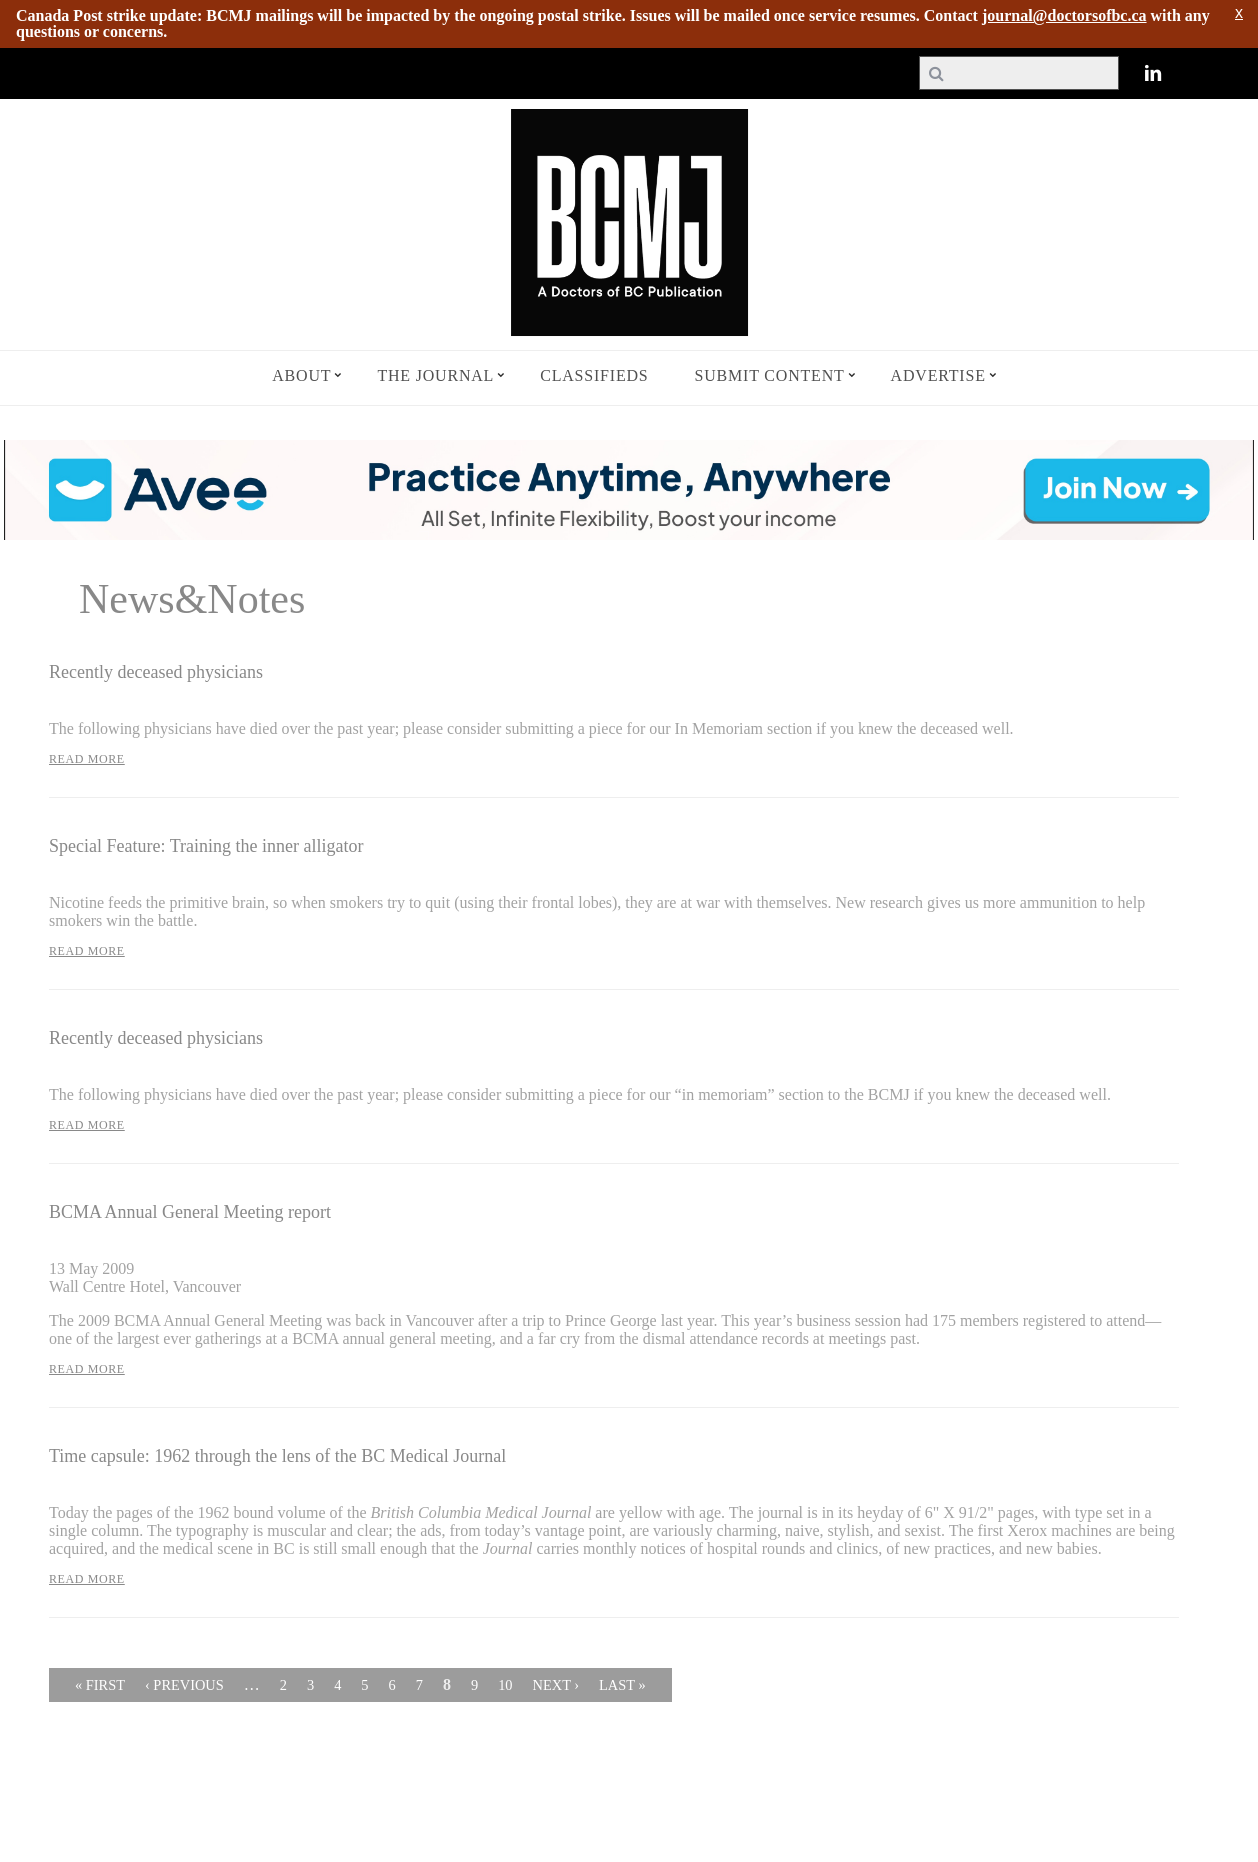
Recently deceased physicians (156, 672)
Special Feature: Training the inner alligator (206, 846)
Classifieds (594, 375)
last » (622, 1685)
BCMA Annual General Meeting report (190, 1212)
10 (505, 1685)
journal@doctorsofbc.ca (1064, 15)
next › (556, 1685)
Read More (87, 759)
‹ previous (184, 1685)
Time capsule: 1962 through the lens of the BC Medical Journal (277, 1456)
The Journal (435, 375)
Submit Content (770, 375)
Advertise (938, 375)
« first (100, 1685)
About (301, 375)
